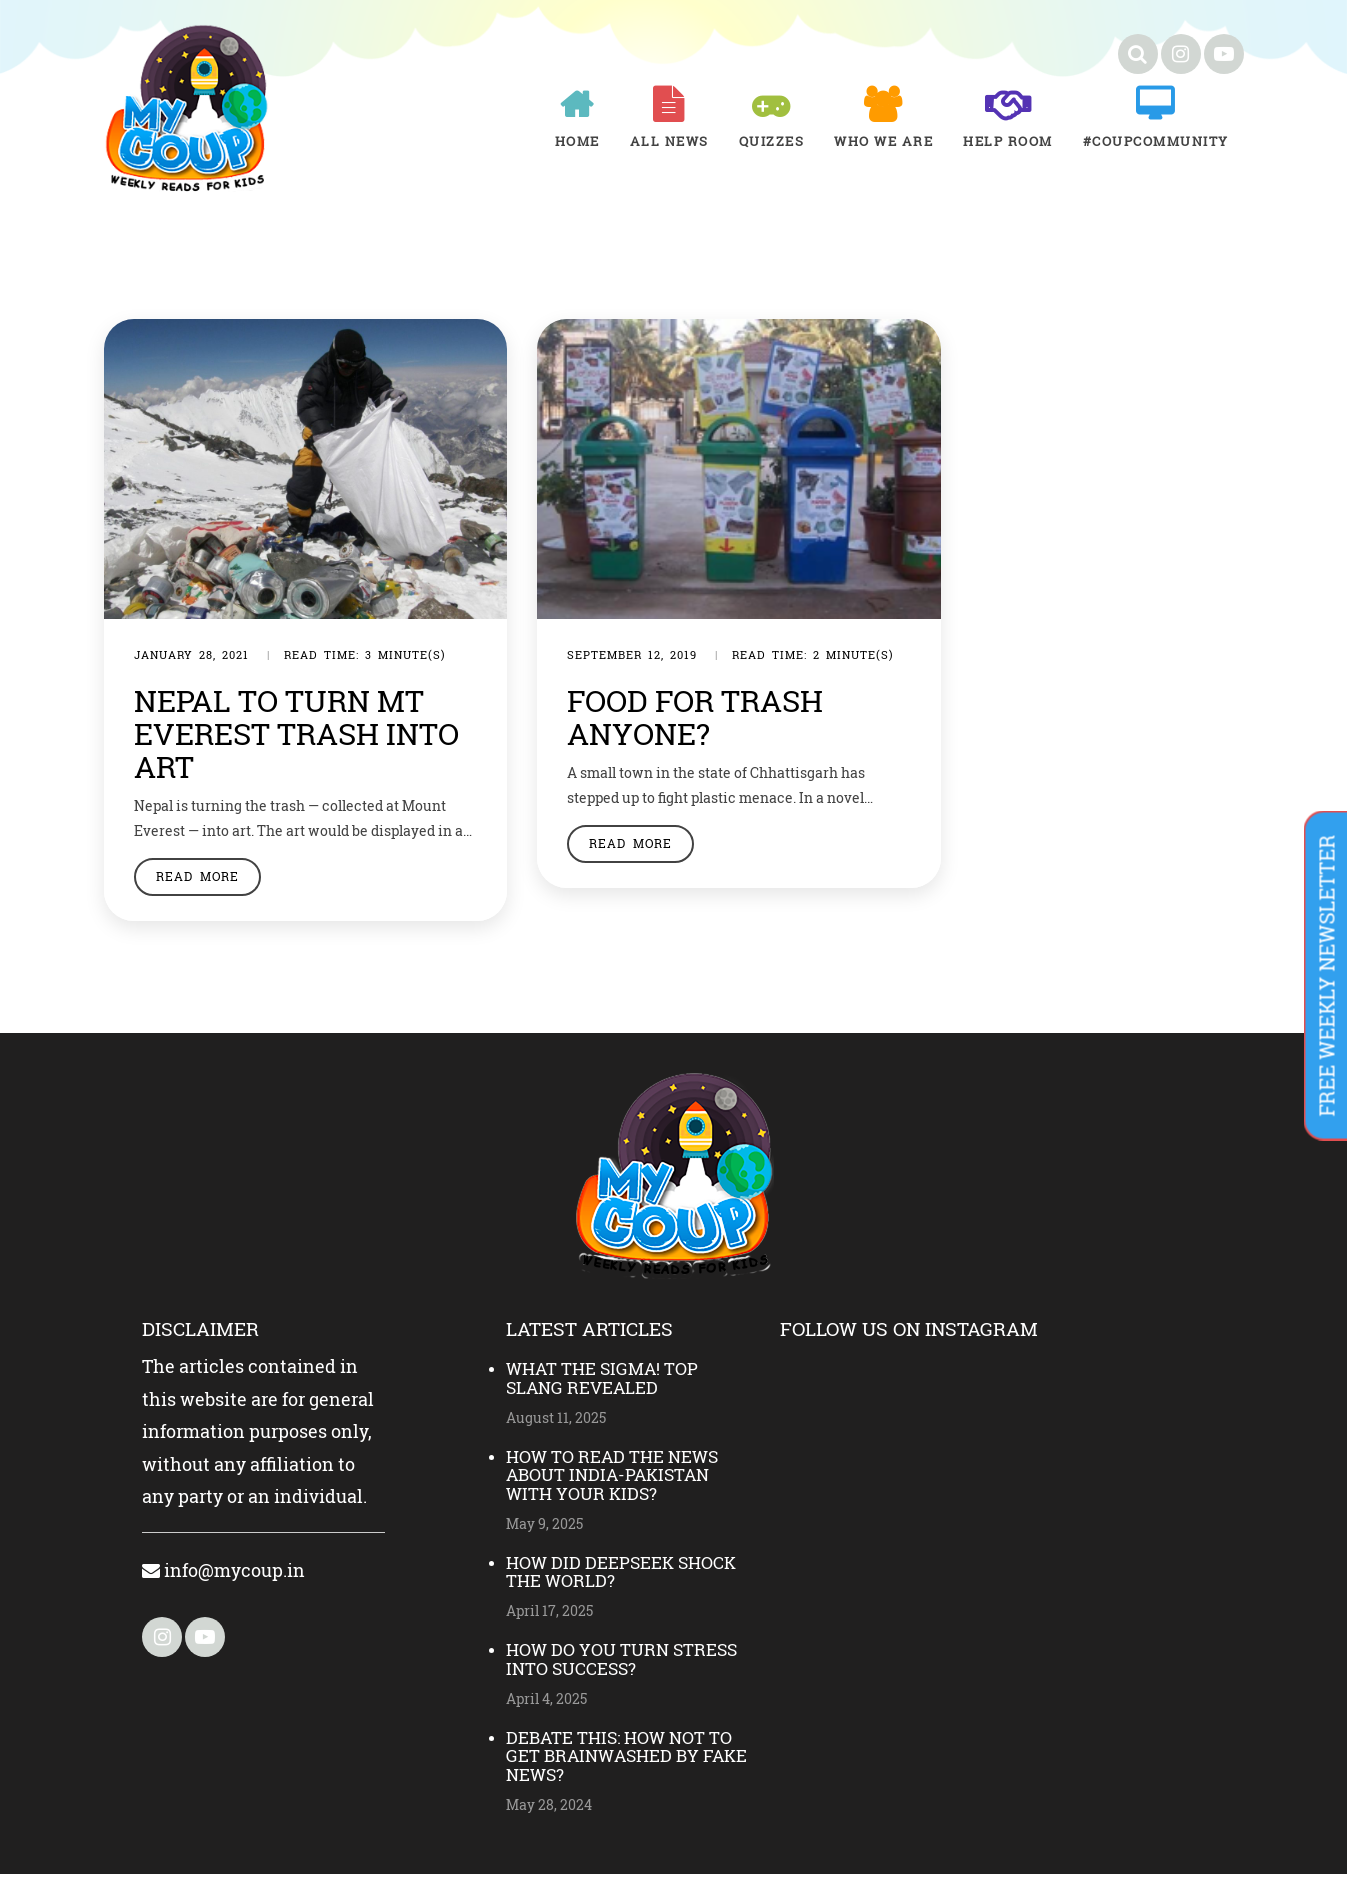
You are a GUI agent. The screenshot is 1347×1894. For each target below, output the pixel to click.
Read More (197, 896)
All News (669, 141)
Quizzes (772, 141)
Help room (1008, 141)
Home (577, 141)
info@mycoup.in (223, 1590)
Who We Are (883, 141)
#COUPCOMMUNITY (1156, 141)
